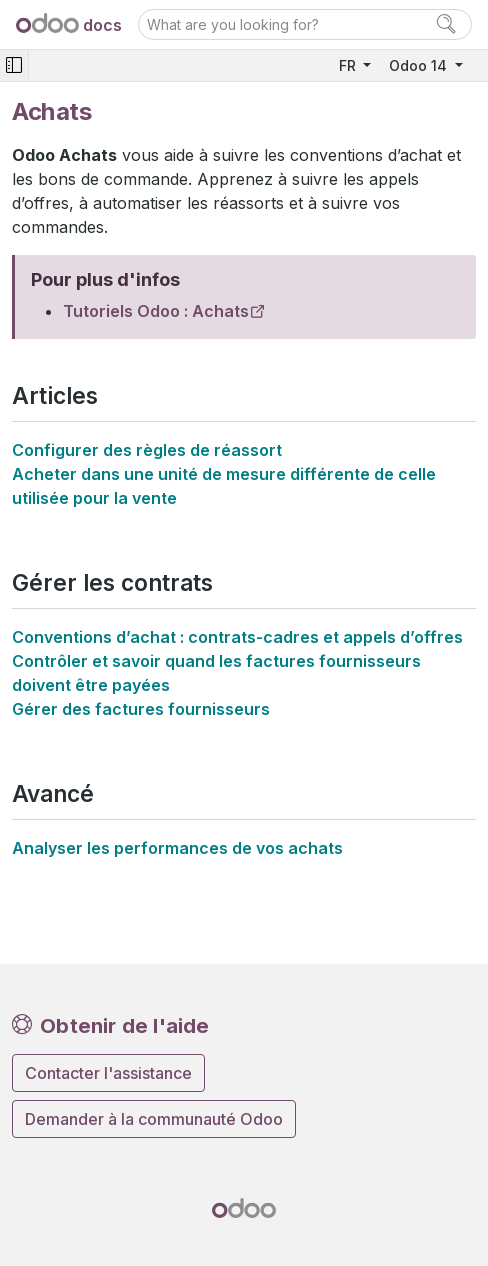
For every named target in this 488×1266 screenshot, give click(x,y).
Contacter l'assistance (108, 1073)
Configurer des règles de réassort (147, 450)
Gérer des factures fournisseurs (141, 709)
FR (349, 65)
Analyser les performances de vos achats (177, 848)
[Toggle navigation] (14, 65)
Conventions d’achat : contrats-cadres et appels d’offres (237, 637)
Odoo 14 (420, 65)
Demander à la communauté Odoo (154, 1119)
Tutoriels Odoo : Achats (156, 311)
